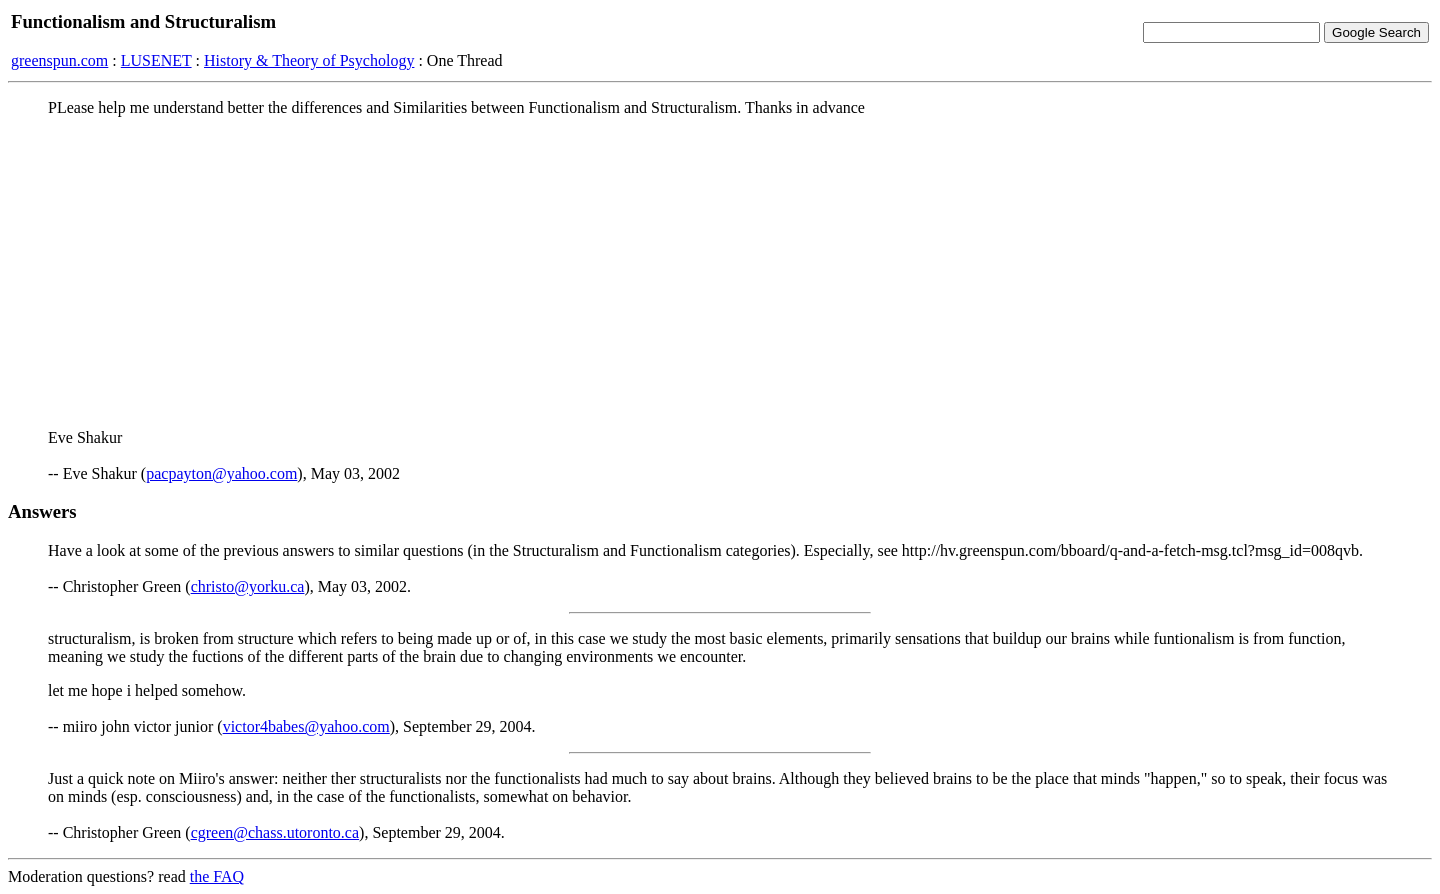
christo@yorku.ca (248, 586)
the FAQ (217, 876)
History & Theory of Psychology (309, 60)
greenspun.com (59, 60)
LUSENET (156, 60)
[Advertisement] (720, 273)
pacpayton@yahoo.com (221, 473)
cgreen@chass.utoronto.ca (275, 832)
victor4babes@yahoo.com (306, 726)
